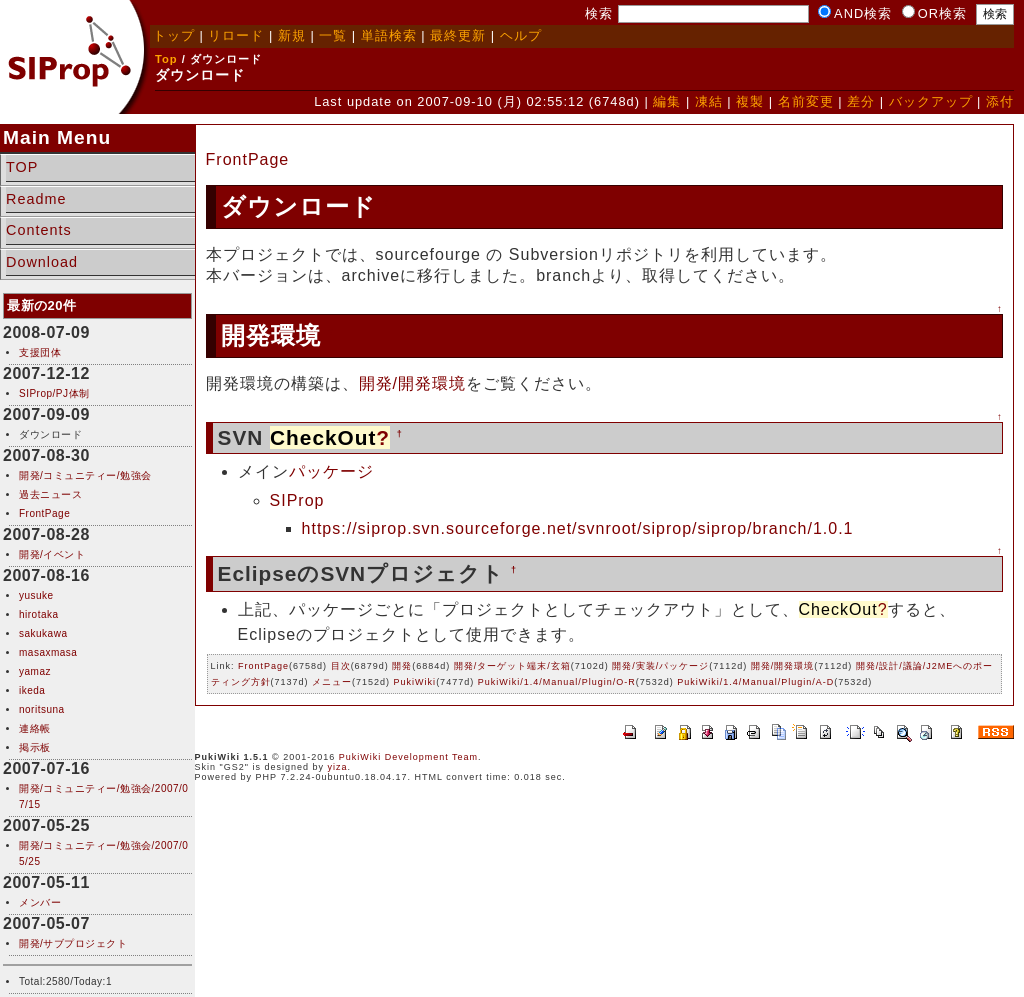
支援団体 (40, 352)
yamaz (35, 671)
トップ (174, 35)
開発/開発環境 (412, 383)
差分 (861, 101)
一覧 (333, 35)
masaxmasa (48, 652)
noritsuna (42, 709)
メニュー (332, 682)
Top (166, 59)
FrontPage (44, 513)
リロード (236, 35)
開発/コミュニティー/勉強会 (85, 475)
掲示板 (35, 747)
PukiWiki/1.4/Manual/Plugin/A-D (755, 682)
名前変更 (806, 101)
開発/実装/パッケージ (660, 666)
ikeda (32, 690)
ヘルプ (521, 35)
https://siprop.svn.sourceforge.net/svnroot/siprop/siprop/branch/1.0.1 (578, 528)
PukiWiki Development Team (408, 757)
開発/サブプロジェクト (73, 943)
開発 (402, 666)
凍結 (709, 101)
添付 (1000, 101)
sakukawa (43, 633)
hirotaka (39, 614)
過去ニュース (50, 494)
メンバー (40, 902)
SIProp (297, 500)
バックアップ (931, 101)
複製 (750, 101)
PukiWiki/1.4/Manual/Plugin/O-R (557, 682)
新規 (292, 35)
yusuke (36, 595)
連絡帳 (35, 728)
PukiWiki (415, 682)
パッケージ (331, 471)
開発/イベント (52, 554)
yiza (338, 767)
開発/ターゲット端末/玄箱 (512, 666)
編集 (667, 101)
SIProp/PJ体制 (54, 393)
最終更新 (458, 35)
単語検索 (389, 35)
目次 (341, 666)
